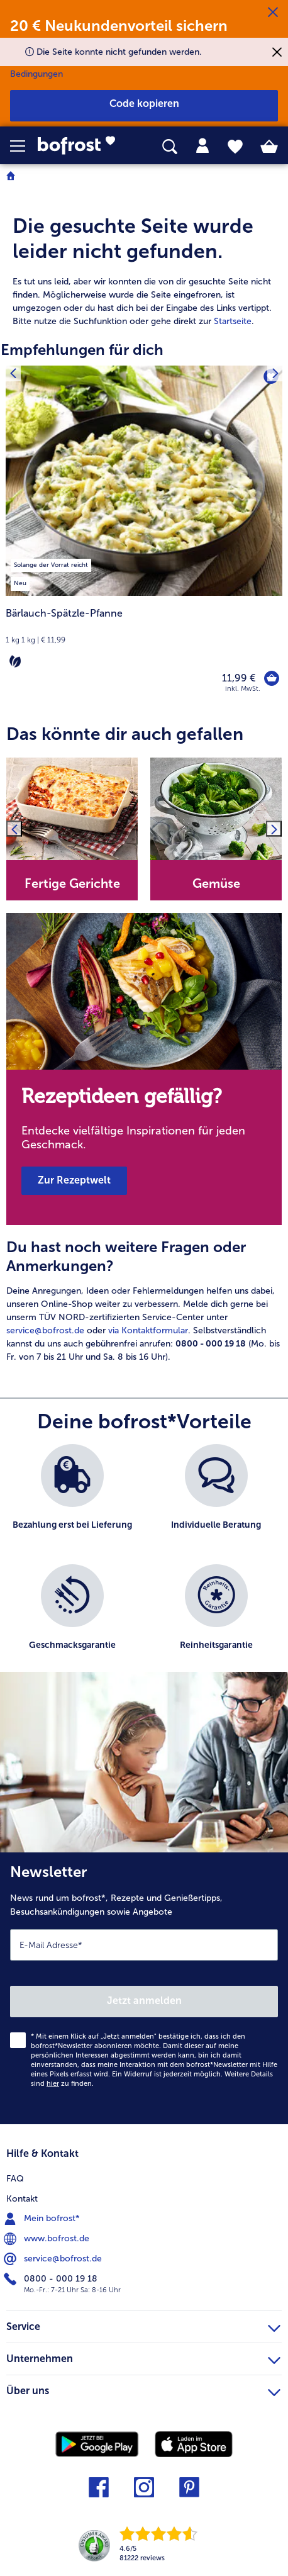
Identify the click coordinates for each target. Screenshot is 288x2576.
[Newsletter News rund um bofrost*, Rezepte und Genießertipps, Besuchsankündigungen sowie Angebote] (144, 1988)
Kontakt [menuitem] (22, 2198)
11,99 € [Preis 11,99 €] (238, 678)
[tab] (202, 146)
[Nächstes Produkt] (275, 373)
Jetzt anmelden (144, 2001)
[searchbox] (169, 147)
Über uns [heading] (143, 2389)
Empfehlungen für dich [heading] (82, 349)
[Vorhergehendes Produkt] (13, 373)
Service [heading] (143, 2325)
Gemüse (216, 883)
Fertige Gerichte (72, 883)
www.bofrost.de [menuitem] (47, 2238)
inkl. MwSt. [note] (242, 689)
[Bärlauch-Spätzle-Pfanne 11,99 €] (144, 537)
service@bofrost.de (45, 1330)
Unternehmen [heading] (143, 2357)
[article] (144, 258)
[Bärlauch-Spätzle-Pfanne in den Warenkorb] (271, 678)
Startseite (233, 321)
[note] (144, 638)
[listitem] (51, 563)
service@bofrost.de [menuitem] (54, 2259)
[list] (144, 1564)
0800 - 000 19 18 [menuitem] (51, 2279)
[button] (24, 146)
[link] (81, 146)
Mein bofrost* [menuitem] (43, 2218)
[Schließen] (273, 12)
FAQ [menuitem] (15, 2178)
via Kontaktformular (148, 1330)
